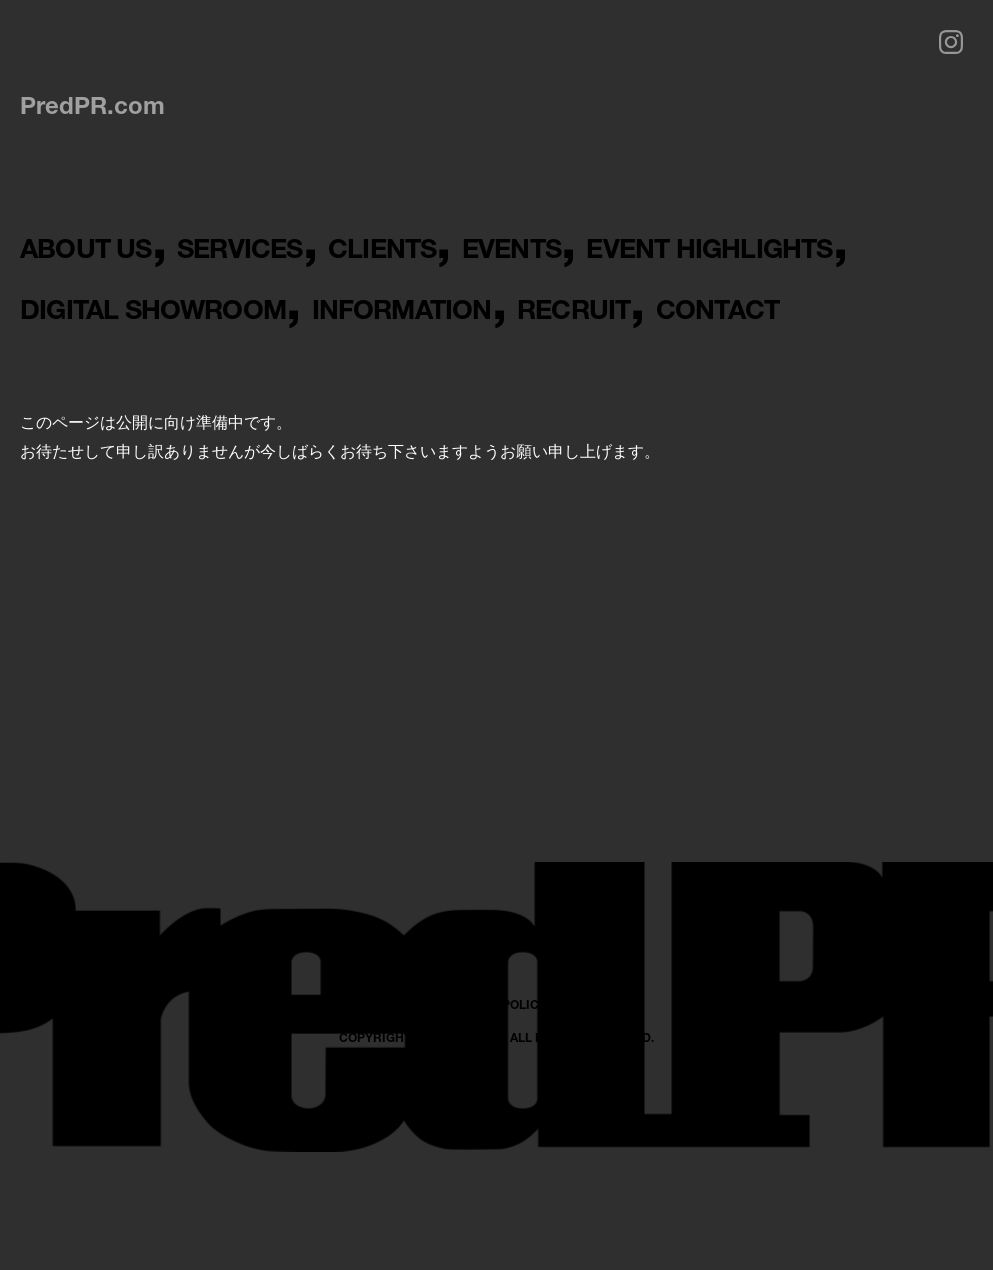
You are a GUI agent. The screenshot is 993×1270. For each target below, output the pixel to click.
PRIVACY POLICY (496, 1185)
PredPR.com (92, 105)
